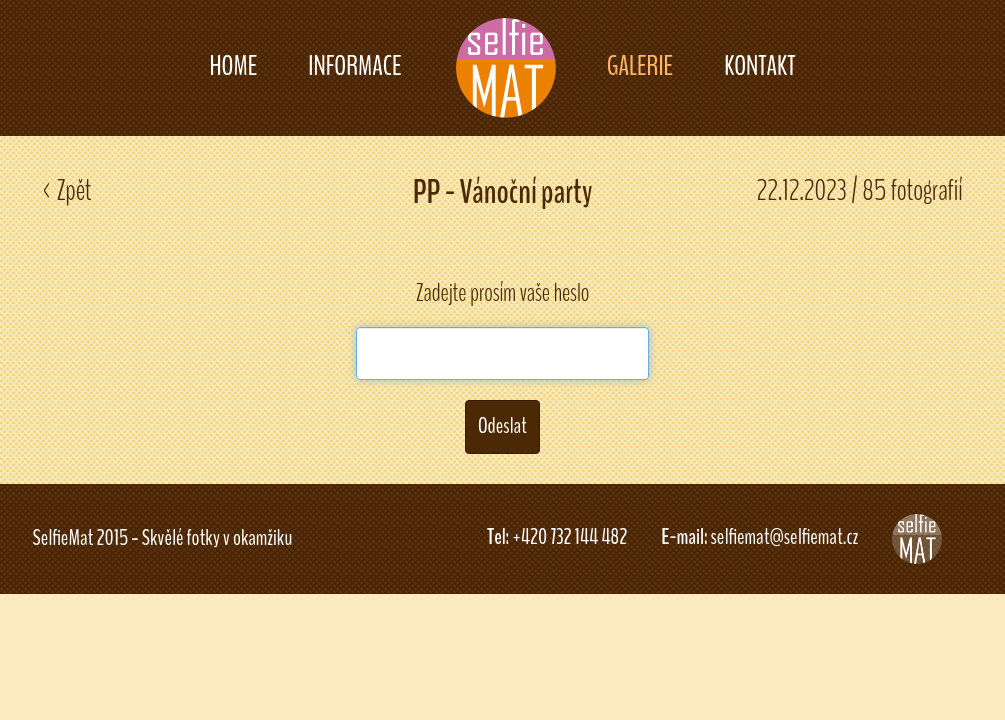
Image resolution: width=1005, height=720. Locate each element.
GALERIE (640, 66)
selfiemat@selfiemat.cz (785, 537)
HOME (233, 66)
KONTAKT (759, 66)
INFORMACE (354, 66)
